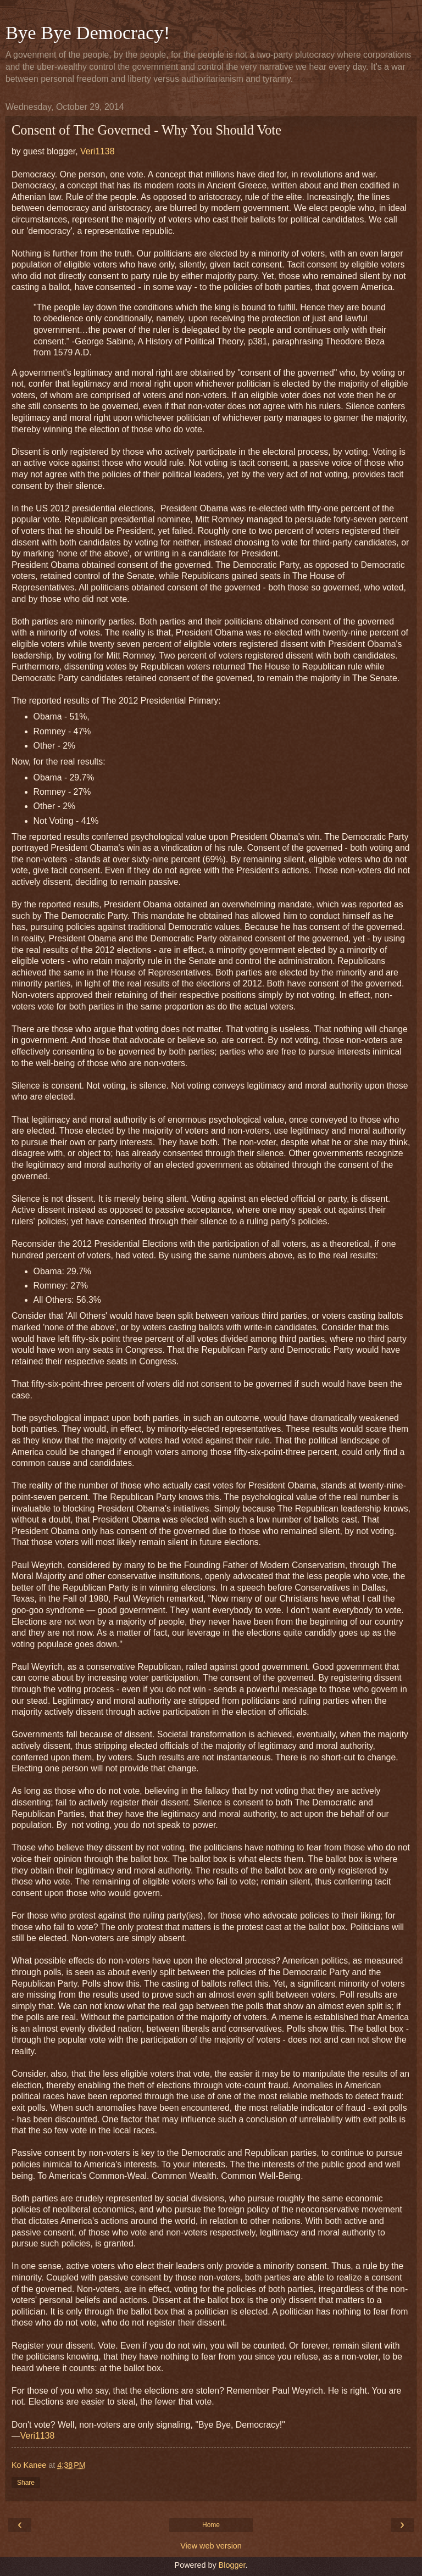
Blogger (232, 2565)
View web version (211, 2545)
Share (26, 2482)
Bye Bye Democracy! (87, 32)
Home (211, 2525)
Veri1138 (97, 151)
